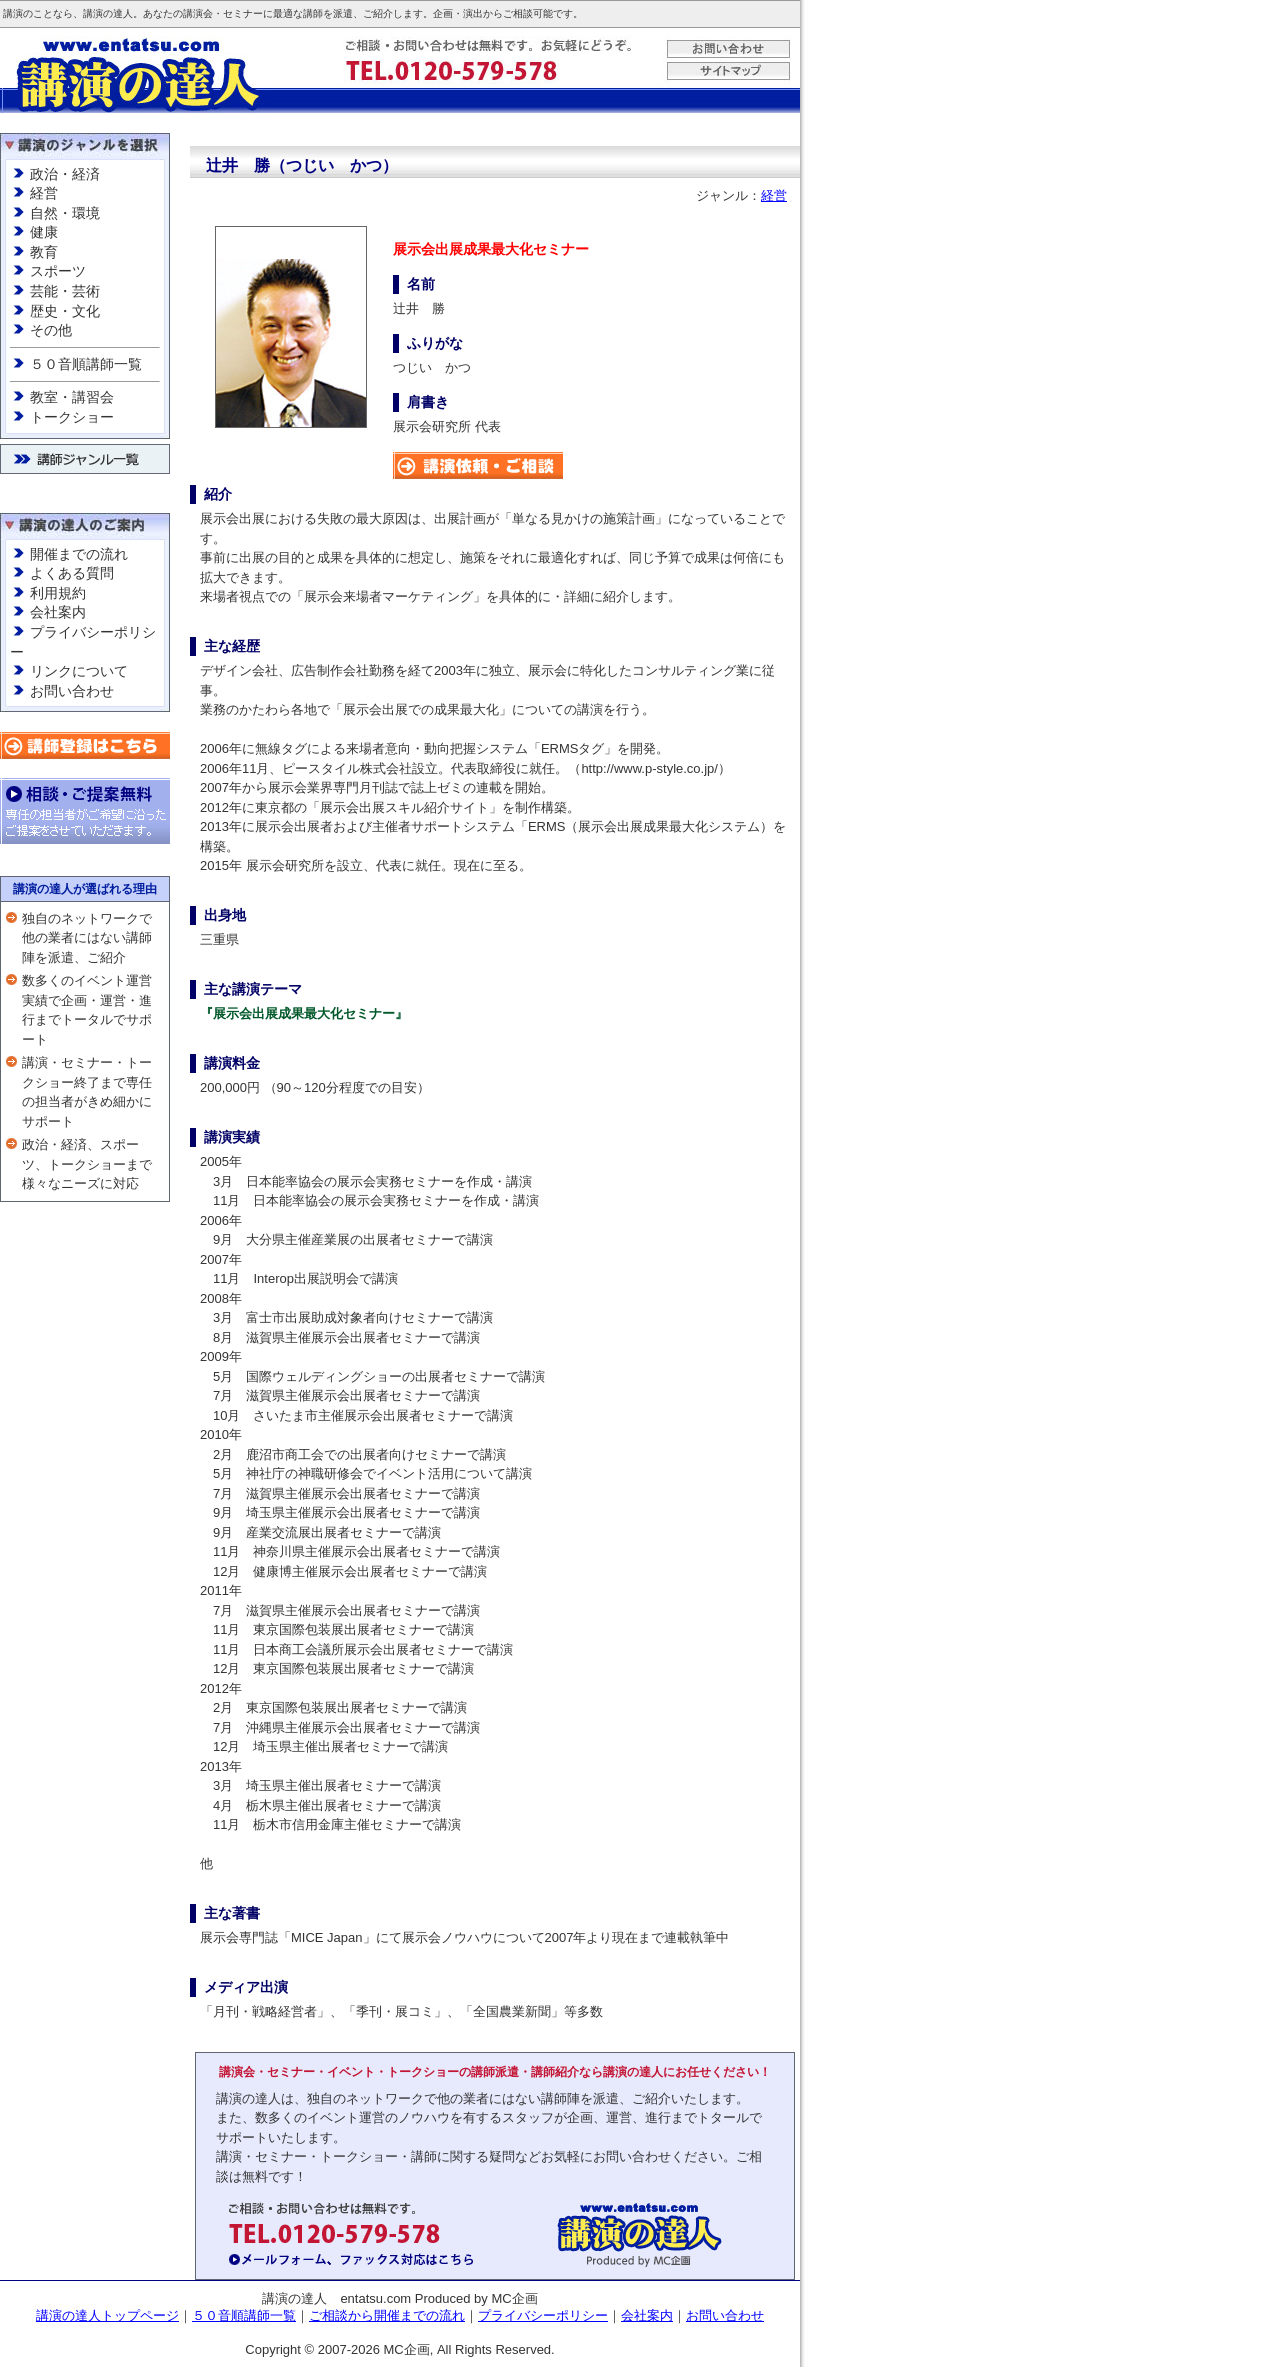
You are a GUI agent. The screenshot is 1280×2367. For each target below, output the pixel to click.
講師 (313, 13)
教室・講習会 (72, 397)
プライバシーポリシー (543, 2315)
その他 (51, 330)
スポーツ (58, 271)
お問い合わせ (72, 691)
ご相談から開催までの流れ (387, 2315)
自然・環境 (65, 213)
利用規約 (58, 593)
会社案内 (58, 612)
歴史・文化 (65, 311)
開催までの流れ (79, 554)
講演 (13, 13)
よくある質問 (72, 573)
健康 (44, 232)
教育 (44, 252)
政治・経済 (65, 174)
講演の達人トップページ (107, 2315)
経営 (44, 193)
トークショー (72, 417)
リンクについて (79, 671)
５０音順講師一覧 (86, 364)
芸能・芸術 (65, 291)
